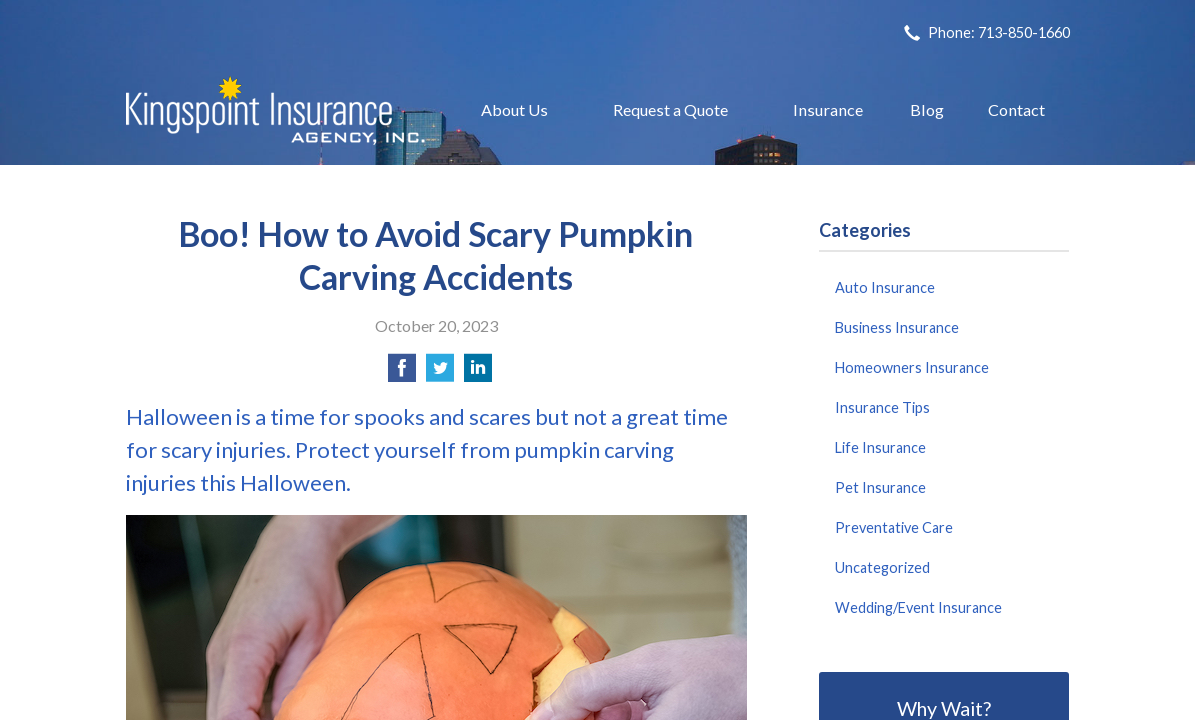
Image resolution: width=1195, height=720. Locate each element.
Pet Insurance (880, 487)
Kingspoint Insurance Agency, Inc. (276, 110)
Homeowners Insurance (912, 367)
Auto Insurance (885, 287)
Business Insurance (897, 327)
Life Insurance (880, 447)
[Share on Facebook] (402, 373)
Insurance (828, 109)
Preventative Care (894, 527)
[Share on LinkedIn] (478, 373)
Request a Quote (670, 109)
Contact (1016, 109)
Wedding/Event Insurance (918, 607)
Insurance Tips (882, 407)
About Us (514, 109)
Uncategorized (882, 567)
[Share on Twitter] (440, 373)
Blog (927, 109)
